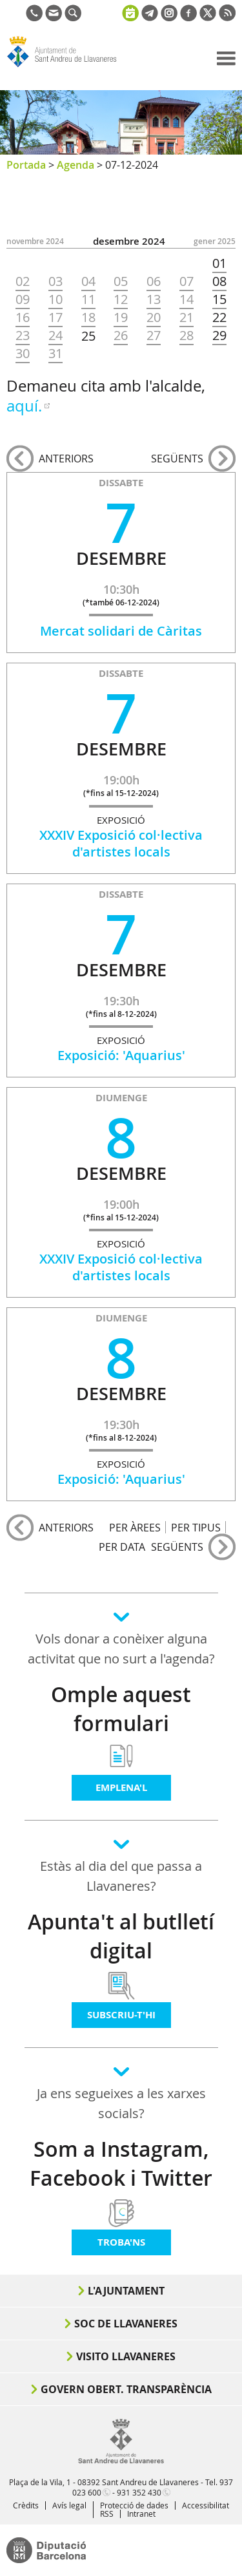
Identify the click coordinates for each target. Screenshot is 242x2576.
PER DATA (122, 1546)
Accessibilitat (205, 2505)
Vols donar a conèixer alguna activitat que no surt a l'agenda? (121, 1648)
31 (55, 353)
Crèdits (26, 2505)
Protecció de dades (134, 2505)
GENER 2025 (215, 241)
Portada (26, 165)
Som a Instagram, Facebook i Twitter (121, 2163)
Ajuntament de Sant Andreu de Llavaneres (68, 67)
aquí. (24, 405)
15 (219, 299)
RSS (107, 2513)
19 (121, 317)
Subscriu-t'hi (121, 2015)
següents (177, 458)
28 (186, 335)
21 (186, 317)
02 (22, 281)
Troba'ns (121, 2242)
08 (219, 281)
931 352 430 (139, 2492)
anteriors (66, 458)
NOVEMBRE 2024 (35, 241)
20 (153, 317)
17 (55, 317)
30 (22, 353)
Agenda (75, 165)
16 (22, 317)
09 (22, 299)
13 (153, 299)
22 (219, 317)
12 (121, 299)
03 (55, 281)
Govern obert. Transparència (126, 2389)
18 (88, 317)
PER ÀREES (135, 1527)
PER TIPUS (196, 1527)
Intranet (141, 2513)
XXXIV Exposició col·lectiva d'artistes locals (121, 843)
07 (186, 281)
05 (121, 281)
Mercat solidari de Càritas (121, 630)
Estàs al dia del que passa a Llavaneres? (121, 1876)
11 (88, 299)
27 (153, 335)
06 (153, 281)
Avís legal (69, 2505)
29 (219, 335)
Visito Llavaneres (126, 2356)
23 (22, 335)
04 (88, 281)
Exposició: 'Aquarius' (121, 1055)
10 (55, 299)
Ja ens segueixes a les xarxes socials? (121, 2103)
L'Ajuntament (126, 2291)
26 (121, 335)
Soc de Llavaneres (125, 2323)
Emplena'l (121, 1787)
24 (55, 335)
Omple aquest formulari (121, 1709)
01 (219, 263)
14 (186, 299)
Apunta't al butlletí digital (121, 1936)
